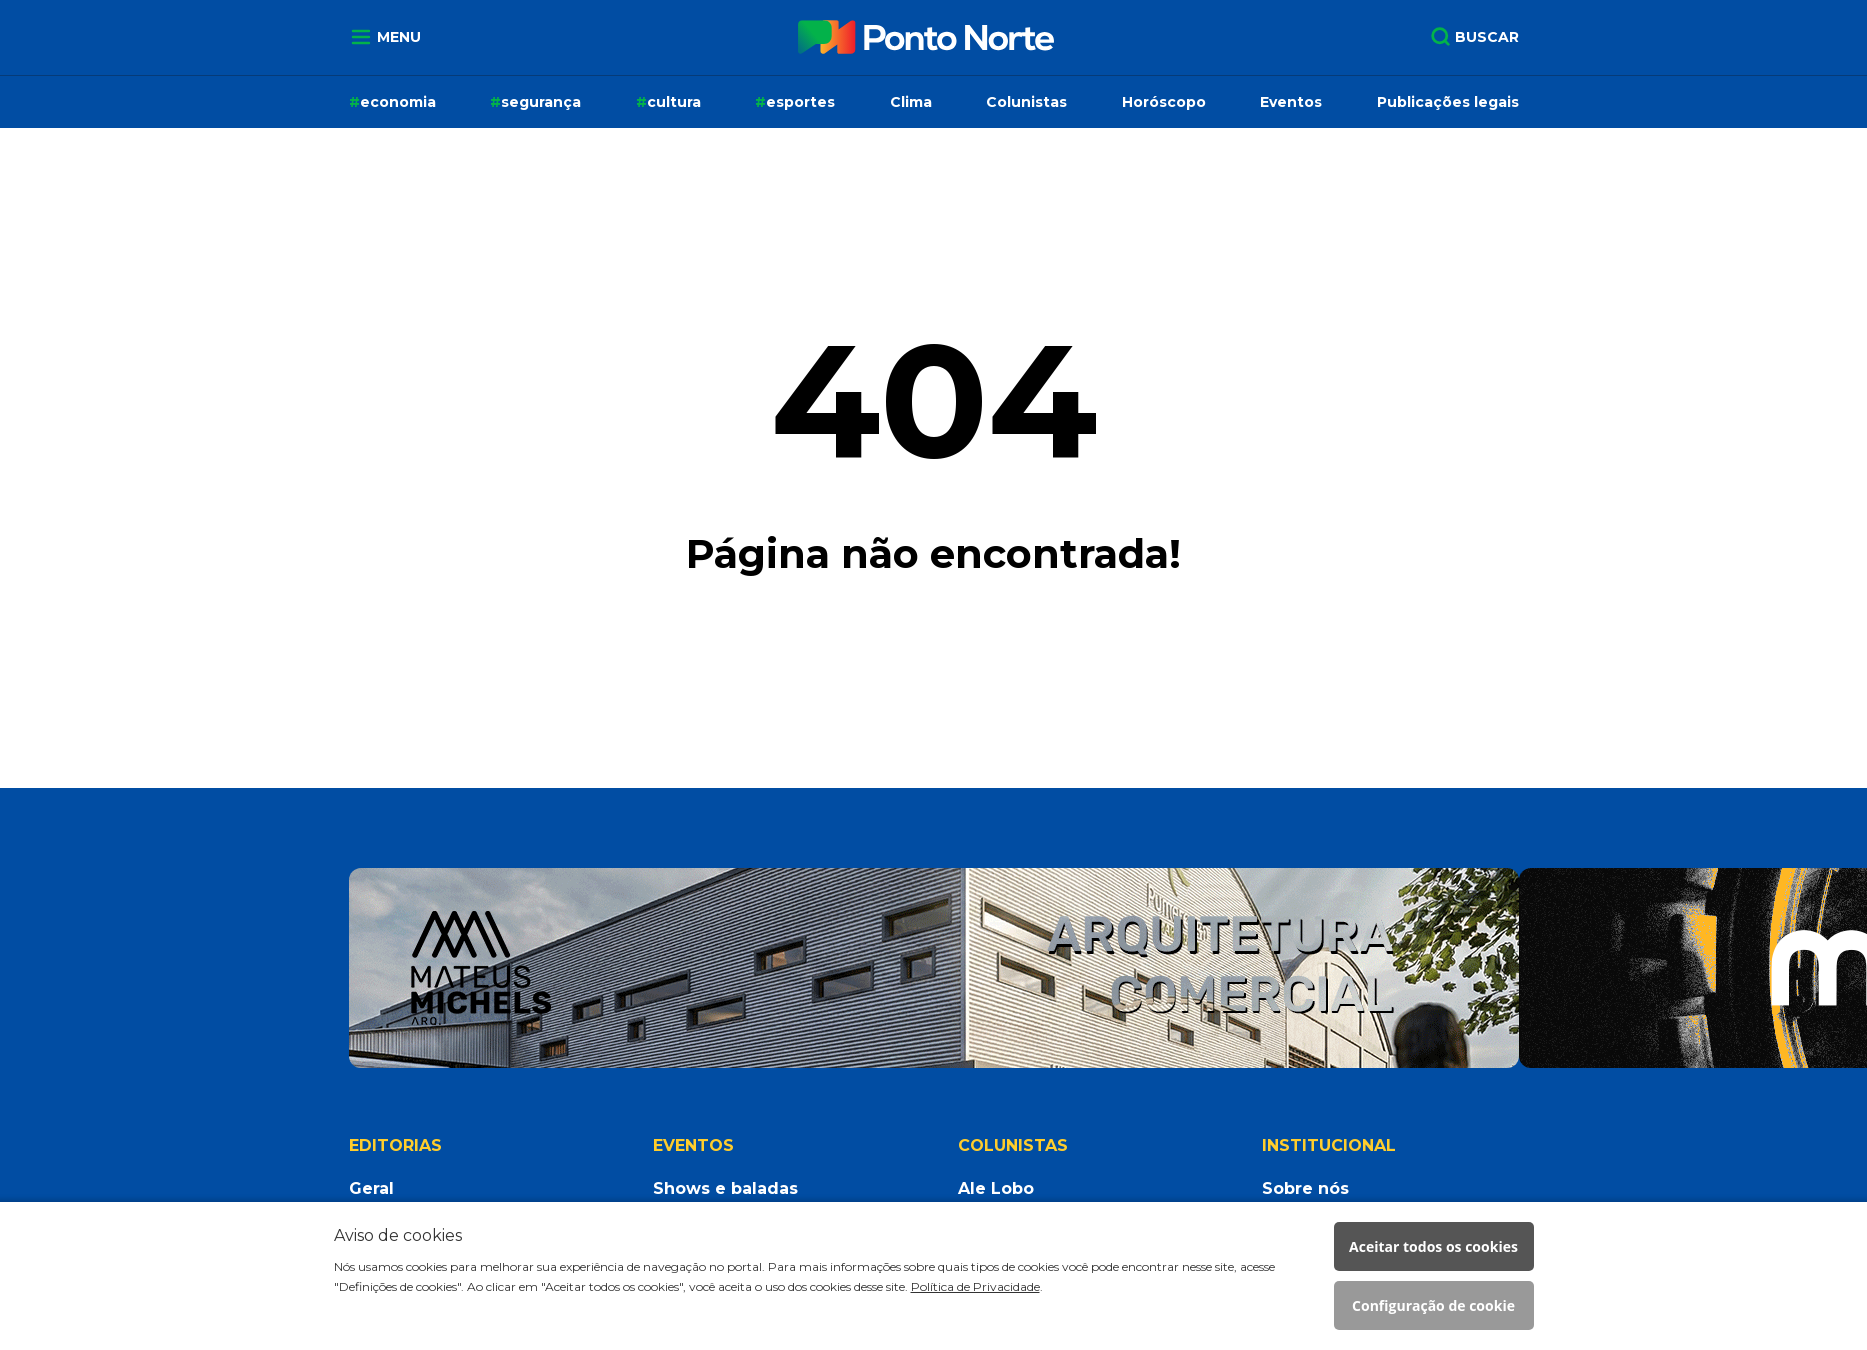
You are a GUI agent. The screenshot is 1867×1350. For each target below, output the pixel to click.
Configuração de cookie (1433, 1305)
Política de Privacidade (975, 1286)
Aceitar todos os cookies (1433, 1246)
